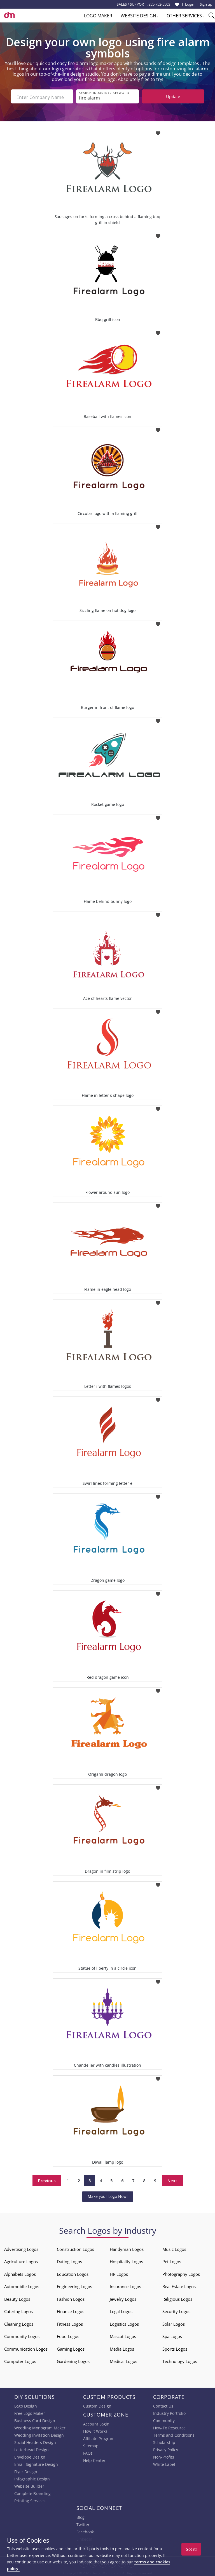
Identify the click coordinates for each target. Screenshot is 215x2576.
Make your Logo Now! (108, 2195)
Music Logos (174, 2248)
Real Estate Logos (179, 2285)
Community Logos (21, 2335)
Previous (47, 2179)
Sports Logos (174, 2347)
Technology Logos (179, 2360)
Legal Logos (121, 2310)
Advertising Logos (21, 2248)
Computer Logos (20, 2360)
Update (173, 96)
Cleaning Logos (18, 2322)
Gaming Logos (71, 2347)
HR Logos (119, 2273)
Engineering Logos (74, 2285)
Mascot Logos (123, 2335)
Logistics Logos (124, 2322)
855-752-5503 (159, 4)
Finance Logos (70, 2310)
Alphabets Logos (20, 2273)
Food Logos (68, 2335)
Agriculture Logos (21, 2260)
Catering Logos (18, 2310)
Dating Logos (69, 2260)
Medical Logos (123, 2360)
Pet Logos (171, 2260)
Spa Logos (172, 2335)
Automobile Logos (21, 2285)
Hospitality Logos (126, 2260)
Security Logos (176, 2310)
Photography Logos (181, 2273)
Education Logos (72, 2273)
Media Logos (122, 2347)
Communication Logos (26, 2347)
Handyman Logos (127, 2248)
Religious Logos (177, 2297)
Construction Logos (75, 2248)
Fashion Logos (71, 2297)
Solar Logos (173, 2322)
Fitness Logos (70, 2322)
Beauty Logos (17, 2297)
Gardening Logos (73, 2360)
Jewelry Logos (123, 2297)
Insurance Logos (125, 2285)
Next (172, 2179)
